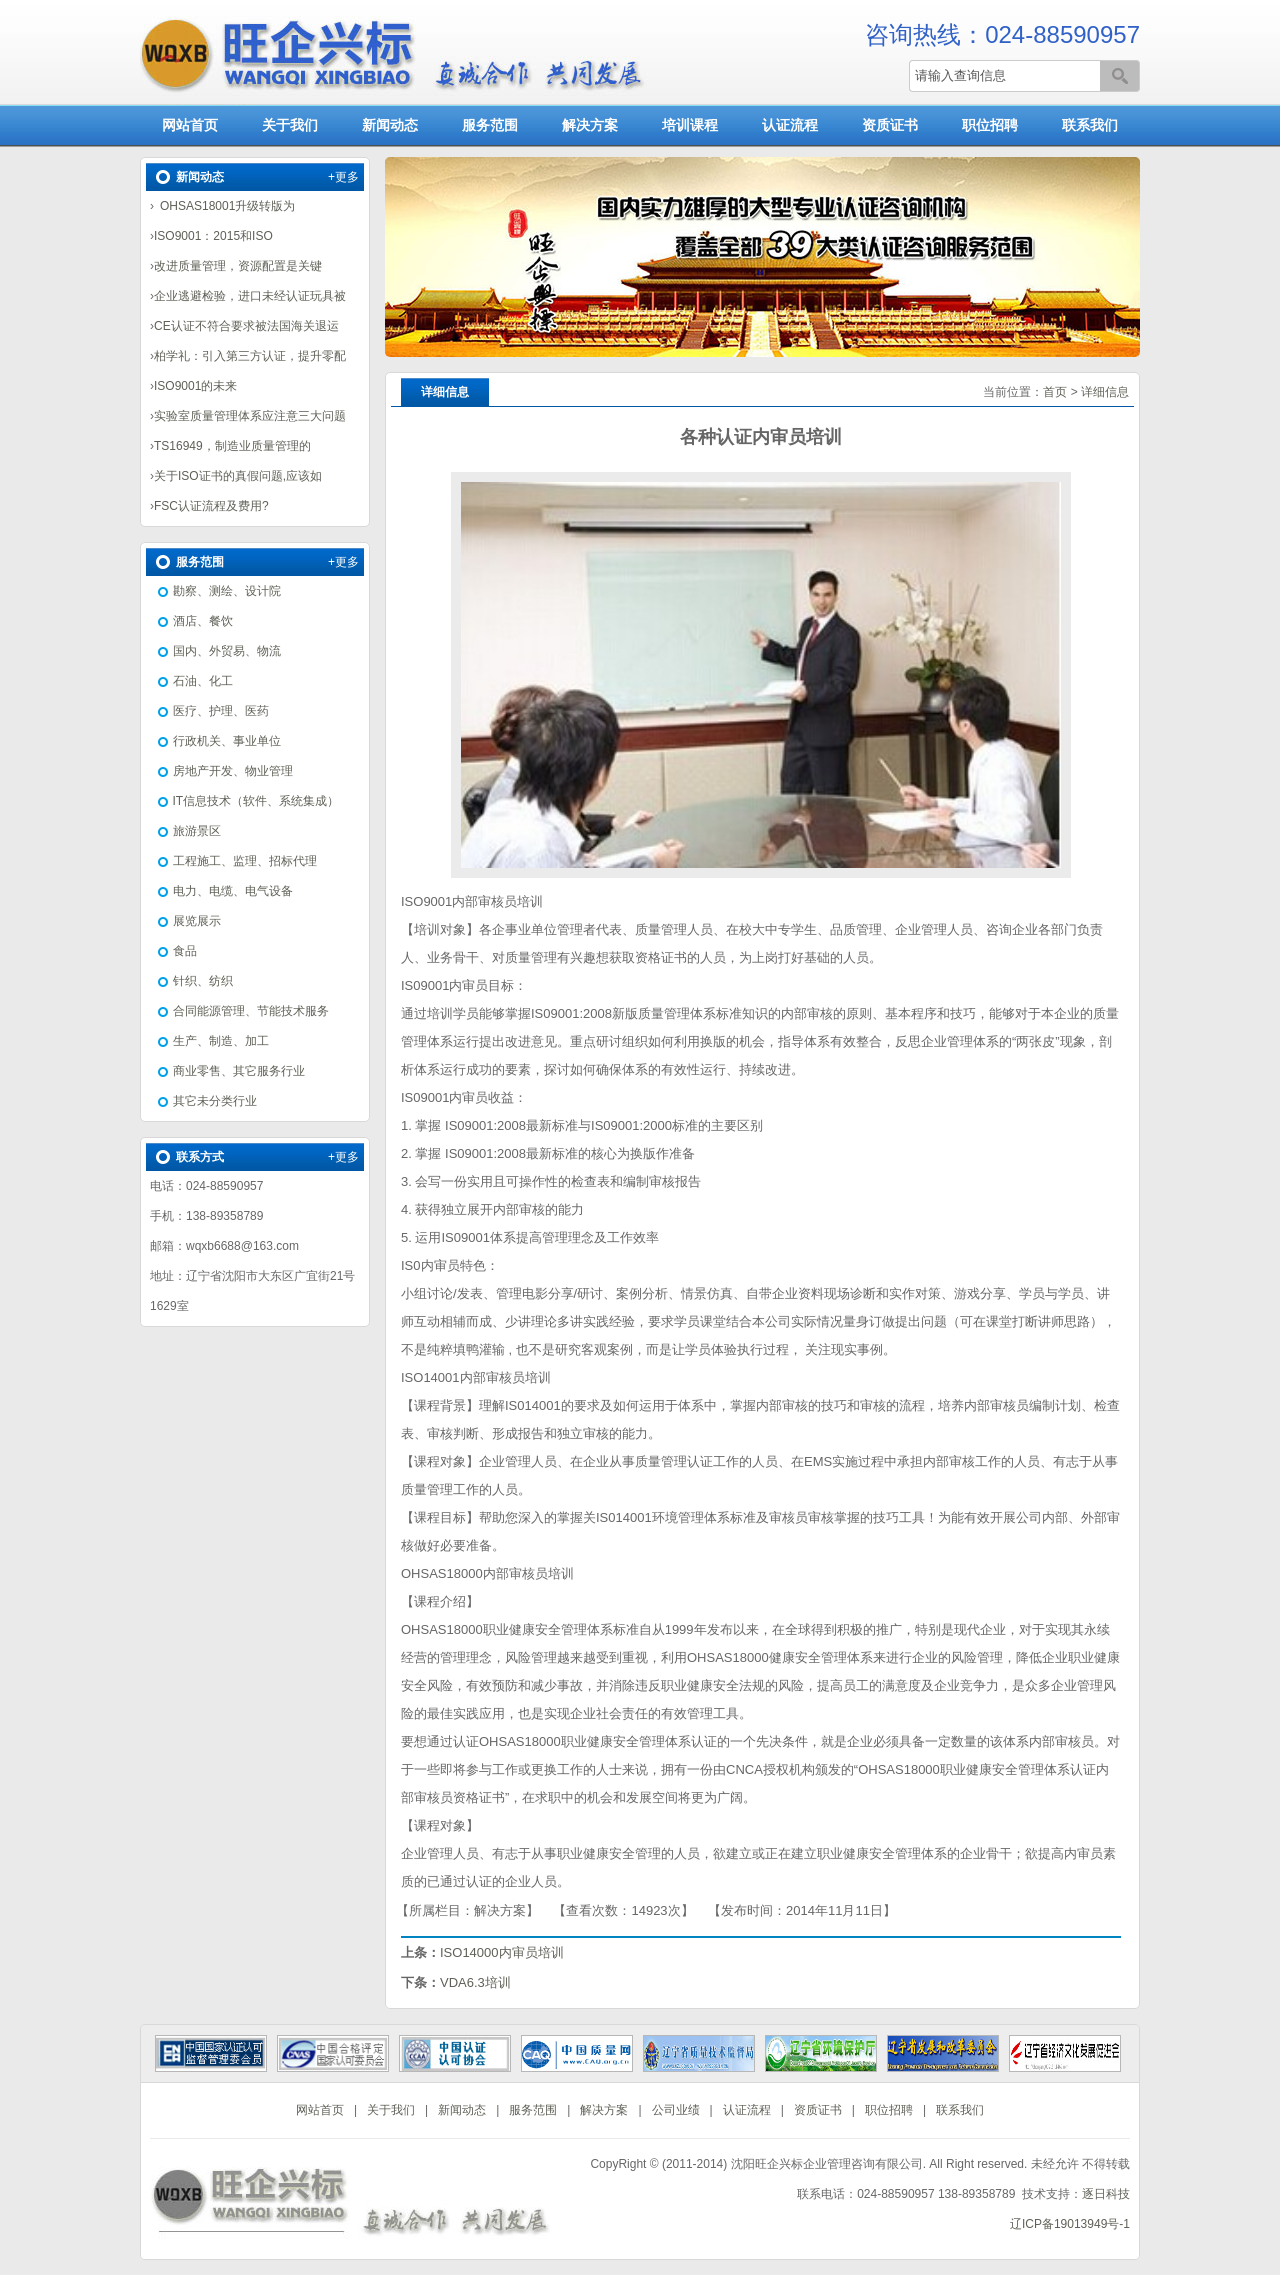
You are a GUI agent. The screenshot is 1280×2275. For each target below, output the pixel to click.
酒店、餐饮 (203, 621)
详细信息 (1105, 392)
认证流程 (790, 125)
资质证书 (890, 125)
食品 (185, 951)
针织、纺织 (203, 981)
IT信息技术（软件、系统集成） (256, 801)
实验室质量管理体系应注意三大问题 (250, 416)
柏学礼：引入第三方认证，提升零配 (250, 356)
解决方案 (590, 125)
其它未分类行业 (215, 1101)
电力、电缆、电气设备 (233, 891)
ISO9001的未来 (195, 386)
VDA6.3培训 (475, 1982)
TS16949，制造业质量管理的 (232, 446)
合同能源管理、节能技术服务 (251, 1011)
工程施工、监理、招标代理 (245, 861)
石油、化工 (203, 681)
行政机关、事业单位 (227, 741)
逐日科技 (1106, 2194)
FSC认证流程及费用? (211, 506)
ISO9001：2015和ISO (213, 236)
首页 (1055, 392)
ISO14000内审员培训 (502, 1952)
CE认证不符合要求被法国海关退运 (246, 326)
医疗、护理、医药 (221, 711)
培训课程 (690, 125)
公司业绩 (676, 2110)
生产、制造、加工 (221, 1041)
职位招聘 (990, 125)
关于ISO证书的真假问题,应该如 (238, 476)
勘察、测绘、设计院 (227, 591)
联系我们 (1090, 125)
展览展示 (197, 921)
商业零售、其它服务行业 (239, 1071)
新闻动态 (390, 125)
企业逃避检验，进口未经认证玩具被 (250, 296)
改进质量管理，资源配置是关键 (238, 266)
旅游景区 (197, 831)
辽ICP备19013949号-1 (1070, 2224)
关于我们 (290, 125)
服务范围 (490, 125)
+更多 (343, 177)
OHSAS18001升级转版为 (224, 206)
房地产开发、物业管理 (233, 771)
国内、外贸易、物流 (227, 651)
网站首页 (190, 125)
